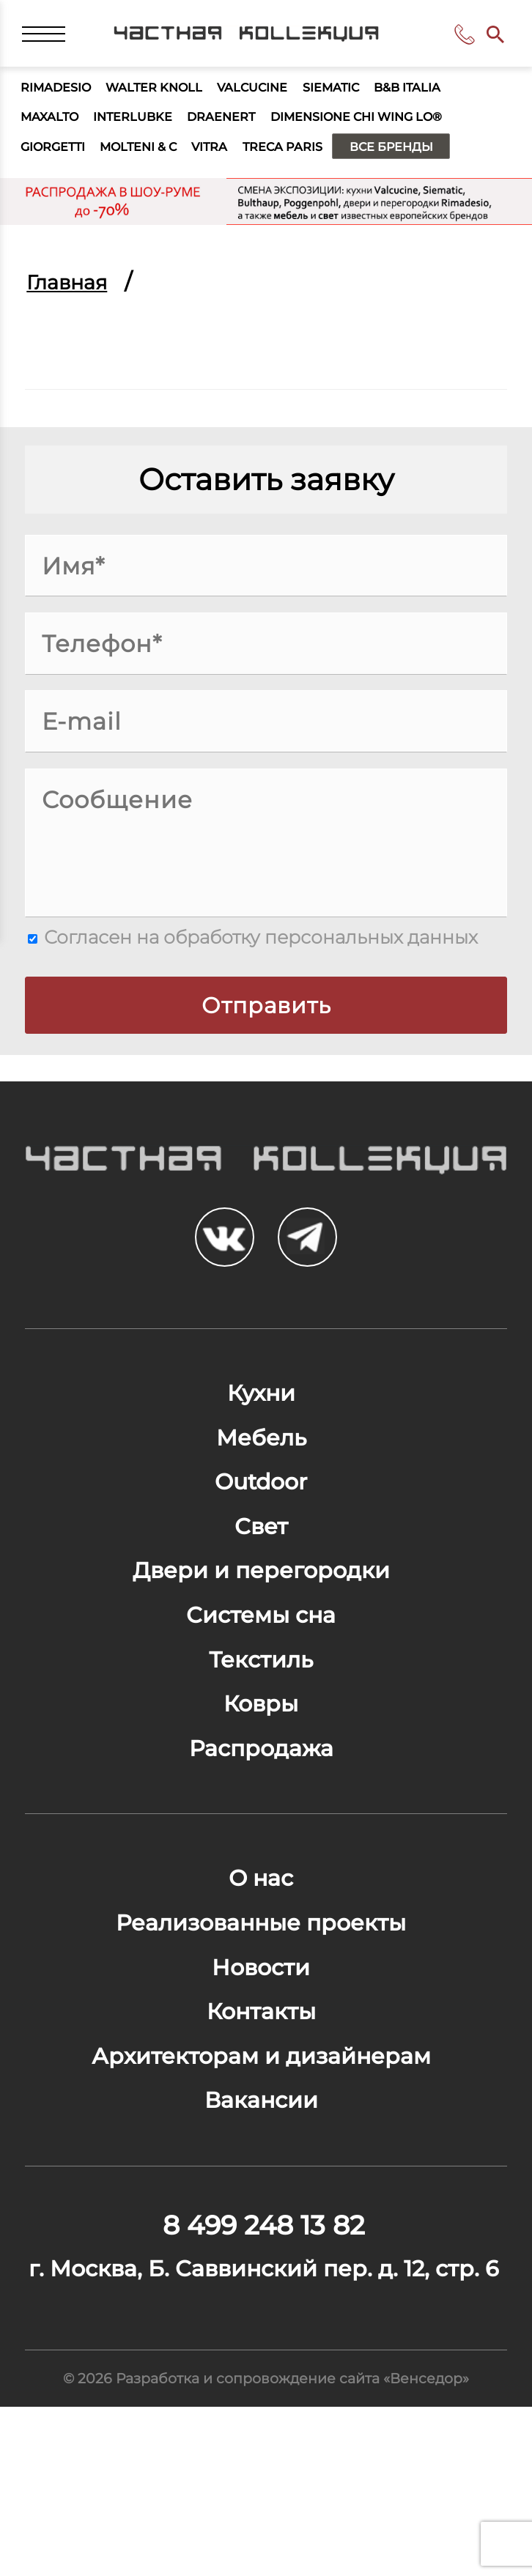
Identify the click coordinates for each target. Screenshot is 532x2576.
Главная (70, 300)
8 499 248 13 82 (460, 39)
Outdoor (260, 1534)
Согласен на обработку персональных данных (253, 955)
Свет (261, 1584)
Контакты (261, 2120)
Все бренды (440, 163)
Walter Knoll (171, 96)
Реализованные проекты (261, 2020)
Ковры (260, 1784)
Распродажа (261, 1833)
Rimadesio (60, 96)
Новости (261, 2069)
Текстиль (261, 1734)
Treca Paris (318, 163)
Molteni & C (156, 163)
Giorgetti (58, 163)
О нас (261, 1970)
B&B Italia (455, 96)
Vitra (237, 163)
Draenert (245, 129)
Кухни (261, 1433)
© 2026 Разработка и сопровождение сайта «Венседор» (266, 2543)
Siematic (368, 96)
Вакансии (261, 2220)
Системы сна (261, 1684)
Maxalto (53, 129)
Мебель (261, 1484)
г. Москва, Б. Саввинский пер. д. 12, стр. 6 (264, 2413)
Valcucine (281, 96)
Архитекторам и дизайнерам (261, 2170)
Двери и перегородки (261, 1633)
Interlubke (147, 129)
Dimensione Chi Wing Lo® (397, 129)
